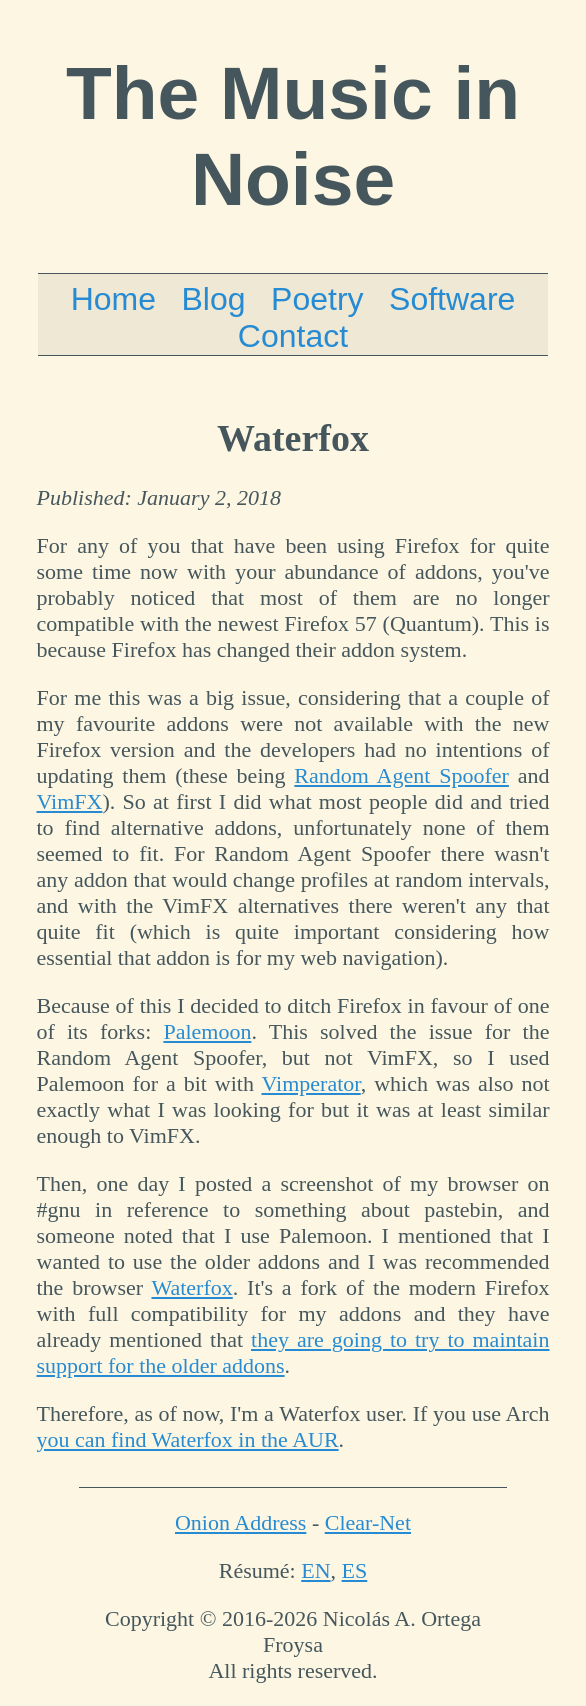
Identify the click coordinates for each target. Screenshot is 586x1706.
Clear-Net (368, 1522)
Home (113, 299)
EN (315, 1570)
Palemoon (207, 1031)
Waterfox (191, 1287)
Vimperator (311, 1083)
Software (452, 299)
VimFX (70, 801)
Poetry (317, 299)
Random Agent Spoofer (401, 775)
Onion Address (240, 1522)
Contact (293, 336)
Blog (214, 299)
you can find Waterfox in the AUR (188, 1439)
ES (355, 1570)
